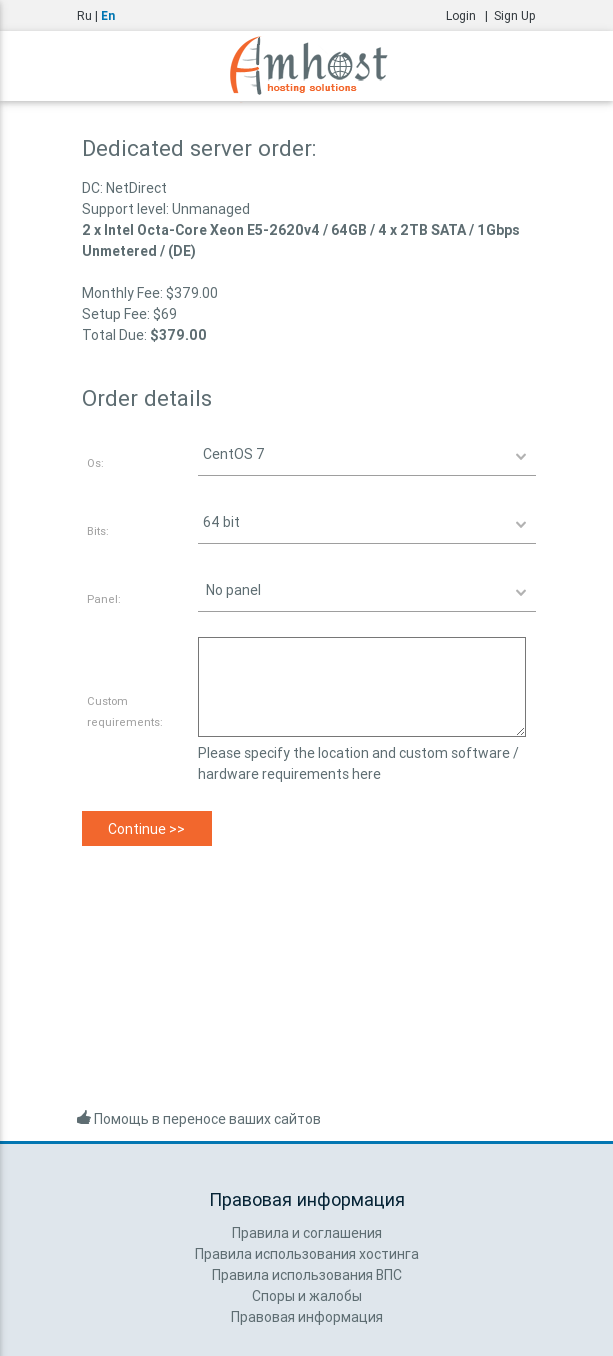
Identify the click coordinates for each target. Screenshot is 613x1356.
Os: (95, 463)
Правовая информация (307, 1317)
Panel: (104, 599)
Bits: (98, 531)
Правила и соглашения (307, 1233)
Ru (84, 15)
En (108, 15)
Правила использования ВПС (307, 1275)
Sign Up (515, 15)
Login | (470, 15)
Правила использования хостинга (307, 1254)
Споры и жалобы (307, 1296)
